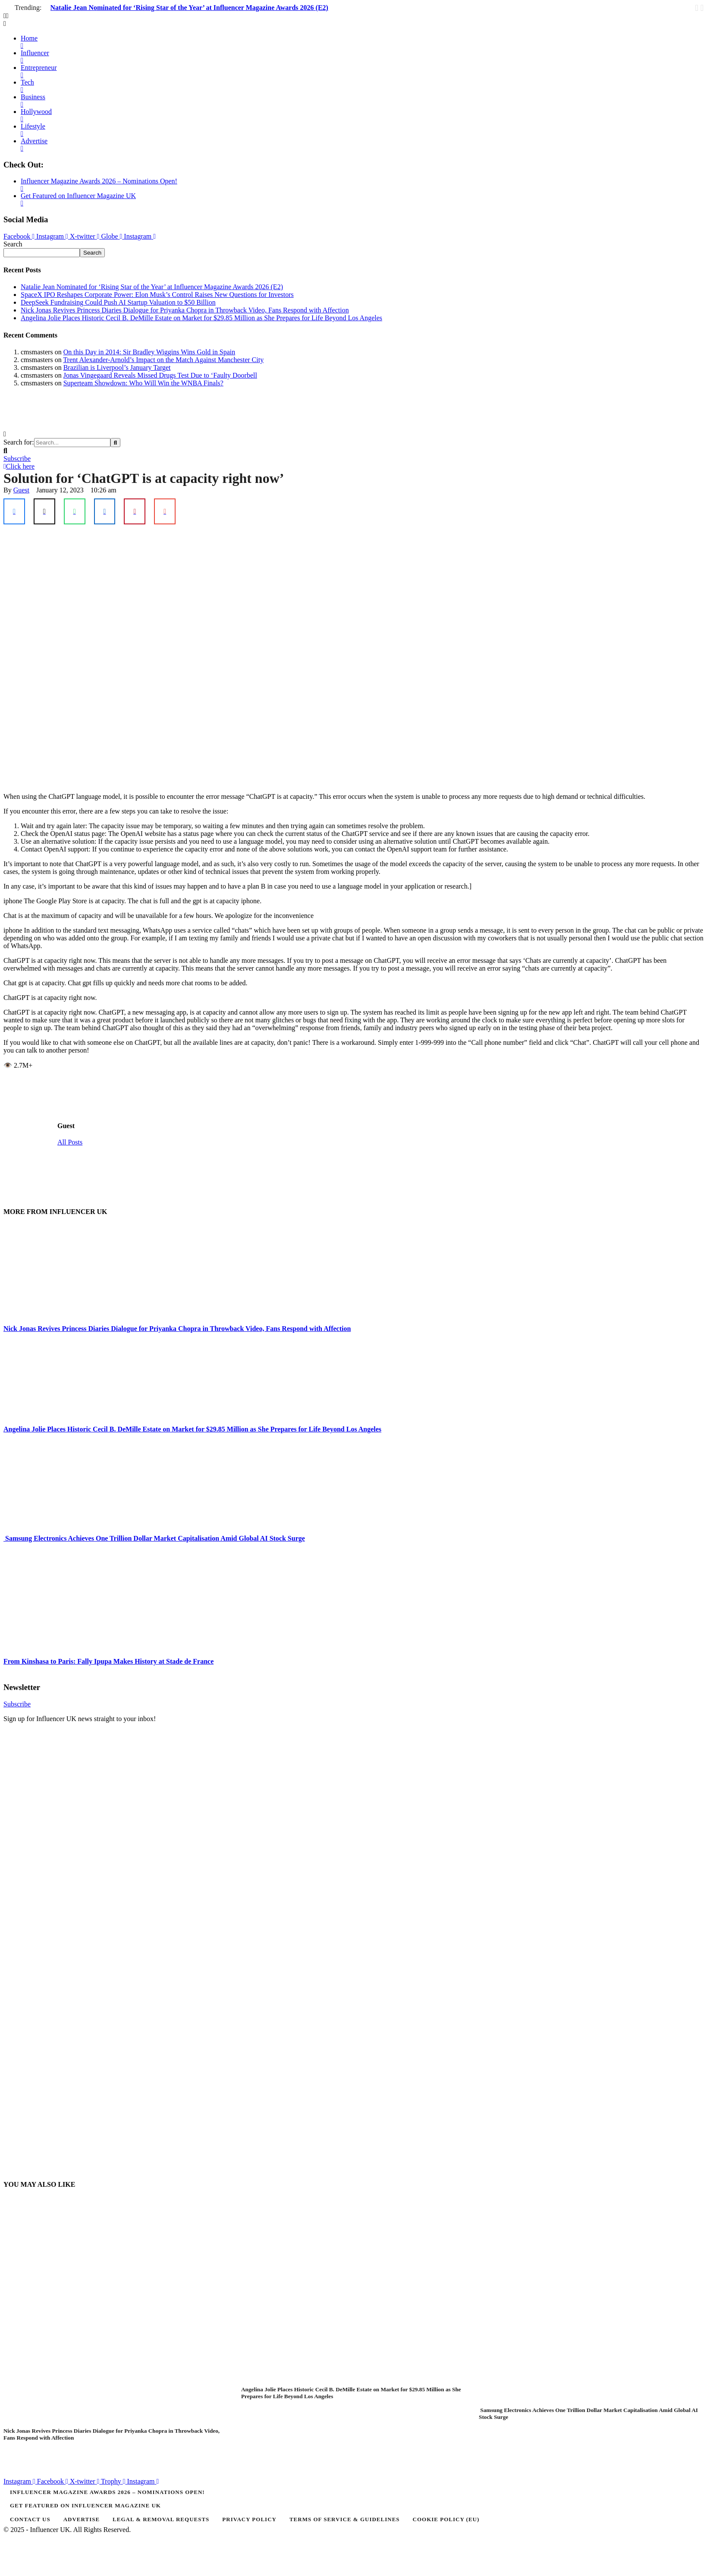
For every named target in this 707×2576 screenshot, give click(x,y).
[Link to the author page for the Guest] (21, 490)
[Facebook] (14, 511)
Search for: (18, 442)
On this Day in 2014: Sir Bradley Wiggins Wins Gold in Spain (149, 352)
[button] (353, 16)
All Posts (69, 1142)
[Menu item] (353, 2492)
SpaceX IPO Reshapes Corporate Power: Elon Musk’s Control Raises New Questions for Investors (157, 294)
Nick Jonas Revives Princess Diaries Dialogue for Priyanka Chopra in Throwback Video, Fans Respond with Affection (185, 310)
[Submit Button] (115, 442)
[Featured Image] (169, 2423)
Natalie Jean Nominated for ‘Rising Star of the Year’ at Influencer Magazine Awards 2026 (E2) (189, 7)
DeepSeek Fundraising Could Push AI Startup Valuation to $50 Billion (118, 302)
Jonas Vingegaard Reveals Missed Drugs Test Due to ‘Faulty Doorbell (160, 375)
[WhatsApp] (74, 511)
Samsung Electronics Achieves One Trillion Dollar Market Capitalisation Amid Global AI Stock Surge (154, 1538)
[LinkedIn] (105, 511)
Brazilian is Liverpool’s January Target (117, 367)
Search (12, 244)
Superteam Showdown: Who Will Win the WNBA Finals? (143, 383)
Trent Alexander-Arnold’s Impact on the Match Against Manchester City (163, 359)
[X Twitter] (44, 511)
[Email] (165, 511)
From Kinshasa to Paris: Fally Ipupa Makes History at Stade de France (108, 1661)
